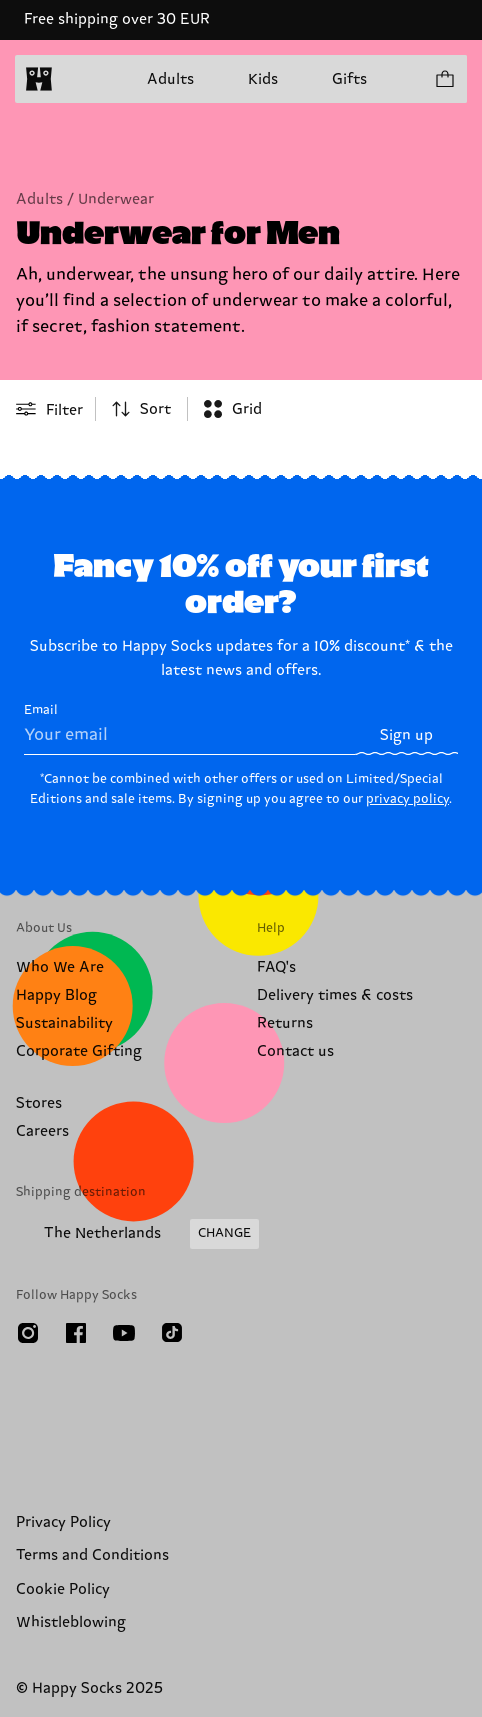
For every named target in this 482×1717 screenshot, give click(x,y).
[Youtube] (124, 1333)
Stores (39, 1103)
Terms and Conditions (92, 1555)
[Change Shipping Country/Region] (137, 1234)
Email (189, 729)
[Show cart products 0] (444, 79)
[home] (39, 79)
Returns (285, 1023)
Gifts (349, 79)
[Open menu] (78, 79)
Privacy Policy (63, 1522)
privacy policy (407, 799)
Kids (263, 79)
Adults (170, 79)
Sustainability (64, 1023)
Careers (42, 1131)
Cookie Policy (63, 1589)
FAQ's (276, 967)
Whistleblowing (71, 1622)
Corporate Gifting (79, 1051)
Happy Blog (56, 995)
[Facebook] (76, 1333)
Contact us (295, 1051)
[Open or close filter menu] (49, 409)
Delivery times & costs (335, 995)
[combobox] (141, 409)
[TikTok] (172, 1333)
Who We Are (60, 967)
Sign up (406, 735)
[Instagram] (28, 1333)
